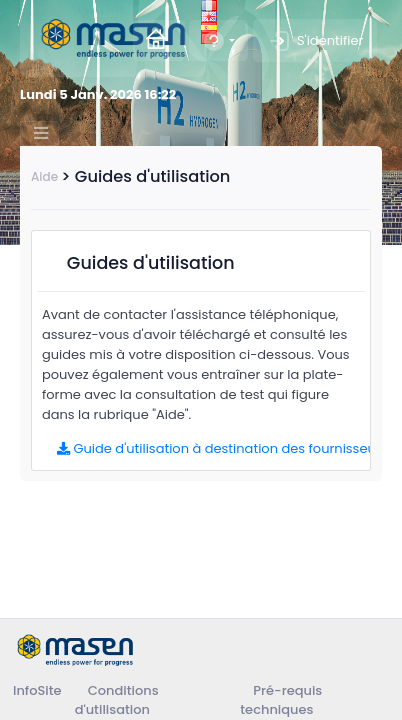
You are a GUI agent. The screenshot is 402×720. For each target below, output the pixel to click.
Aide (44, 176)
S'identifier (315, 41)
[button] (218, 40)
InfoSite (37, 690)
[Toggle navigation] (39, 133)
